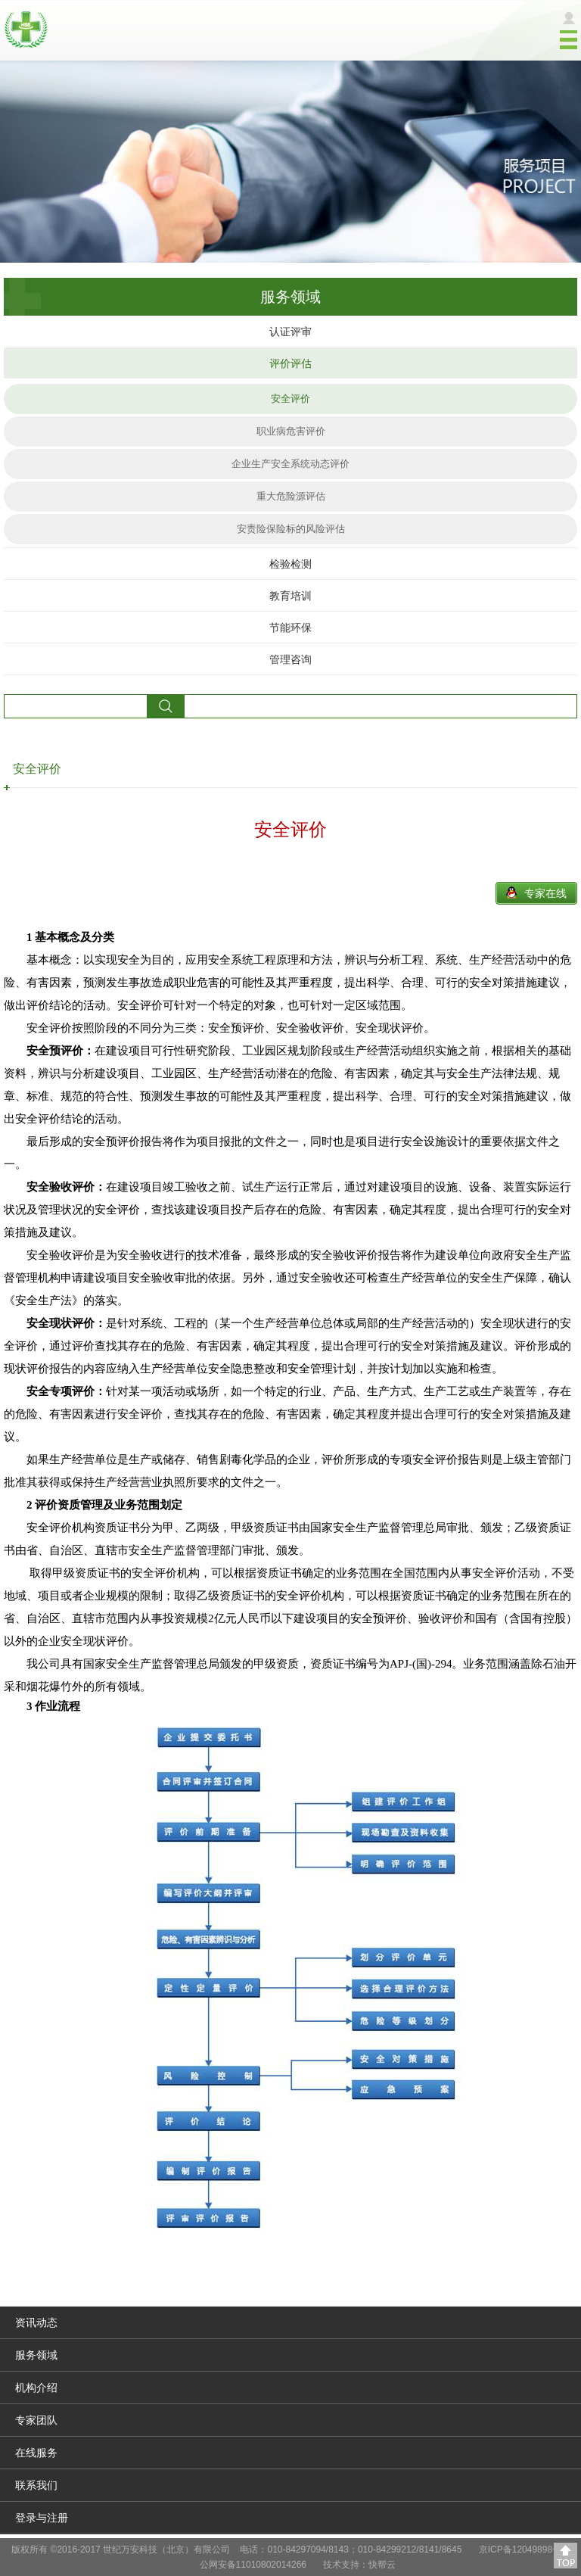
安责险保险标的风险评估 (291, 528)
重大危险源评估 (290, 496)
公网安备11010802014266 (253, 2564)
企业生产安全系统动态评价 (290, 463)
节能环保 (290, 627)
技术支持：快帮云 (359, 2564)
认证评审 (290, 332)
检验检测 (290, 564)
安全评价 (290, 398)
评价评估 (290, 363)
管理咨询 (290, 659)
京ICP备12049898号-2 (524, 2549)
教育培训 (290, 596)
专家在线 (545, 893)
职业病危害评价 (290, 431)
